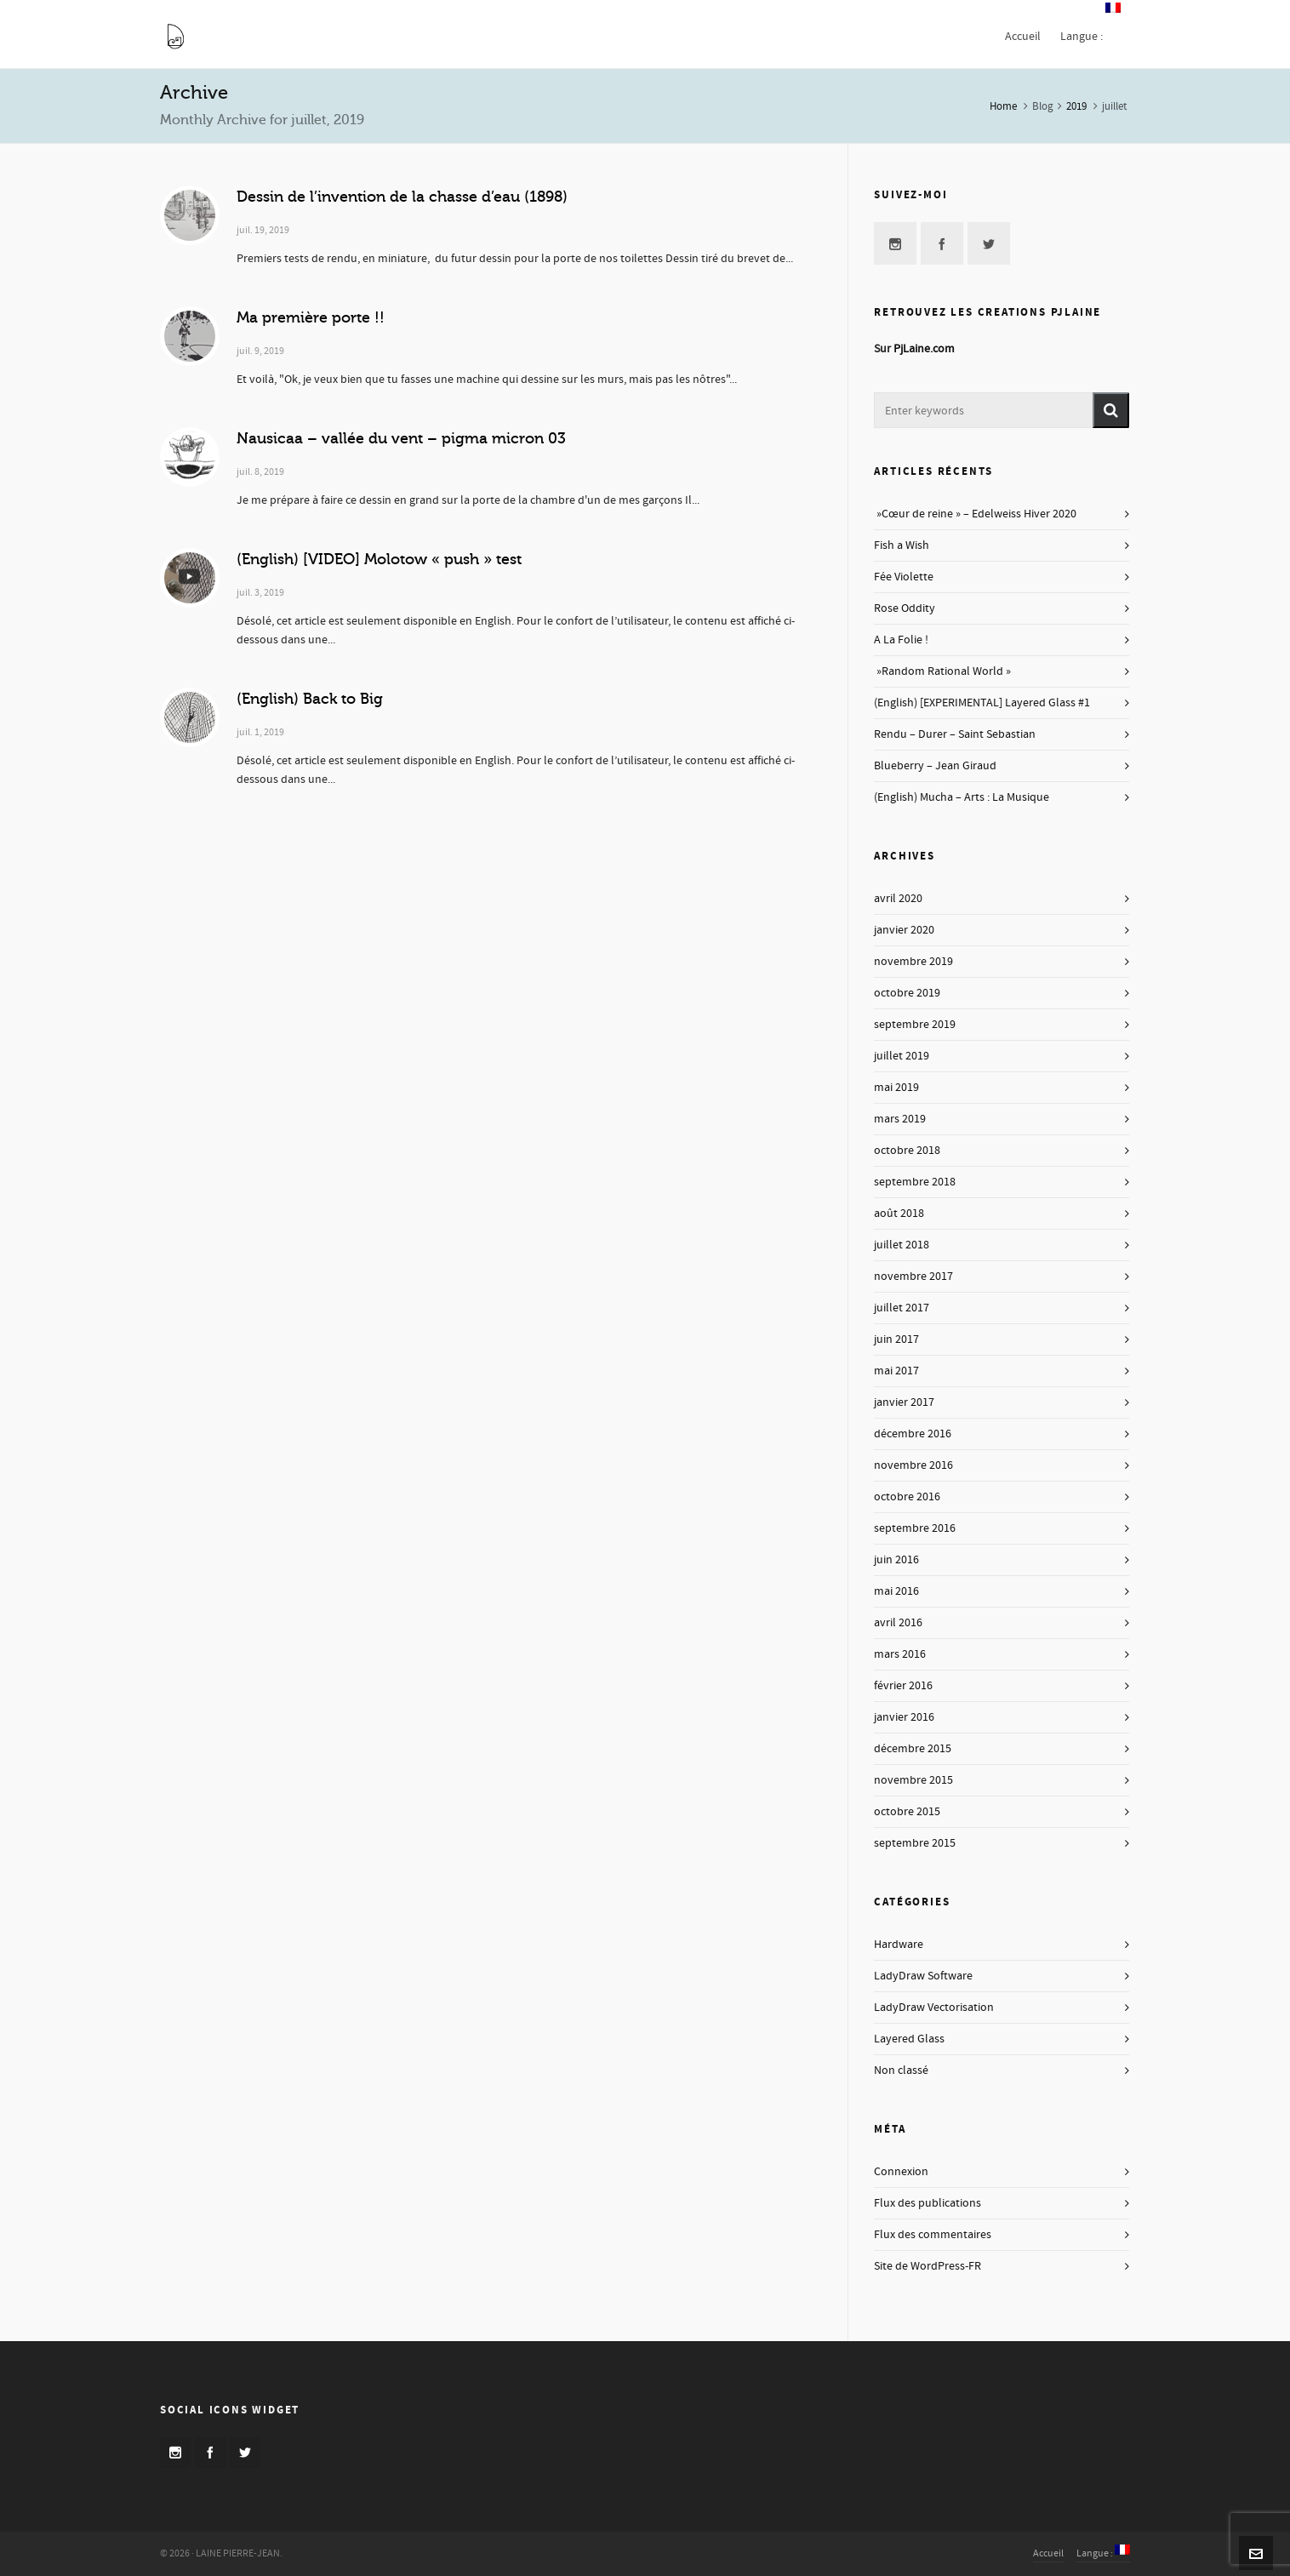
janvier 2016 (904, 1717)
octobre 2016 (907, 1497)
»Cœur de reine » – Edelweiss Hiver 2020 (975, 514)
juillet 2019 (901, 1056)
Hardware (898, 1944)
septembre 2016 (915, 1528)
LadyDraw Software (923, 1976)
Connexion (901, 2171)
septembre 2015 (915, 1843)
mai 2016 (896, 1591)
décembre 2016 (912, 1434)
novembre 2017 (913, 1276)
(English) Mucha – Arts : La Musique (961, 797)
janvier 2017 (904, 1402)
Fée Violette (903, 577)
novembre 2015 (913, 1780)
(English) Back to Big (310, 698)
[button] (1111, 410)
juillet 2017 (901, 1308)
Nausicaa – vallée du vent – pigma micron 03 (401, 438)
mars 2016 (900, 1654)
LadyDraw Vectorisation (934, 2007)
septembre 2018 (915, 1182)
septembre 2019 (915, 1024)
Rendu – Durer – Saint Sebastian (955, 734)
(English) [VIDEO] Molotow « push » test (379, 559)
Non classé (901, 2070)
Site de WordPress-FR (927, 2266)
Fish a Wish (901, 545)
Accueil (1048, 2553)
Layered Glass (909, 2039)
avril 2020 (898, 898)
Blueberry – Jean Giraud (935, 766)
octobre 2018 (907, 1150)
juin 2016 (896, 1560)
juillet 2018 (901, 1245)
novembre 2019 (913, 961)
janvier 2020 (904, 930)
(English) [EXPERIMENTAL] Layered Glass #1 (982, 703)
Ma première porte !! (311, 317)
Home (1003, 106)
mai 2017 (896, 1371)
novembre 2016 (913, 1465)
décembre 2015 (912, 1748)
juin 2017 (896, 1339)
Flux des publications (927, 2203)
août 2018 (899, 1213)
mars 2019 (900, 1119)
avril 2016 (898, 1623)
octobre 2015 (907, 1811)
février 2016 (903, 1686)
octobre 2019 (907, 993)
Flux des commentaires (932, 2234)
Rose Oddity (904, 608)
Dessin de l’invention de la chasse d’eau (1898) (402, 196)
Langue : (1103, 2553)
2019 (1076, 106)
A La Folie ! (901, 640)
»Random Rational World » (942, 671)
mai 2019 (896, 1087)
